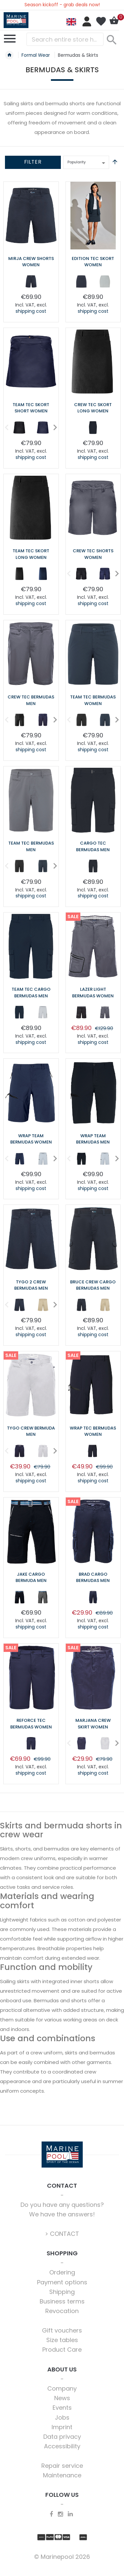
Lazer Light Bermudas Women (93, 992)
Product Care (62, 2349)
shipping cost (31, 311)
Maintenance (62, 2475)
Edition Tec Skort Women (93, 261)
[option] (31, 281)
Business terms (62, 2301)
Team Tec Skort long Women (31, 554)
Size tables (62, 2340)
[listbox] (31, 283)
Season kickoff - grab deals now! (62, 4)
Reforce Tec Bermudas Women (31, 1723)
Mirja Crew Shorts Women (31, 261)
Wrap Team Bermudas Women (31, 1139)
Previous (4, 427)
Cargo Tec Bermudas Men (93, 846)
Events (62, 2407)
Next (52, 427)
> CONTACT (62, 2234)
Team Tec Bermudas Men (31, 846)
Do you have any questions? (62, 2205)
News (62, 2398)
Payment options (62, 2282)
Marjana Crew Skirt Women (93, 1723)
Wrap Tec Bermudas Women (93, 1431)
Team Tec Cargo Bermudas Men (31, 992)
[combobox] (64, 39)
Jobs (62, 2417)
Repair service (62, 2466)
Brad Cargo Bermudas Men (93, 1577)
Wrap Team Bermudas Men (93, 1139)
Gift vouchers (62, 2330)
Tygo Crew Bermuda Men (31, 1431)
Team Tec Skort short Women (31, 408)
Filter (33, 162)
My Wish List (101, 21)
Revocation (62, 2311)
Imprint (62, 2427)
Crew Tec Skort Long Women (93, 408)
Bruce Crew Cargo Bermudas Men (93, 1285)
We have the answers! (62, 2214)
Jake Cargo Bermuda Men (31, 1577)
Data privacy (62, 2436)
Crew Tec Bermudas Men (31, 700)
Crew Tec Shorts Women (93, 554)
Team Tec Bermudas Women (93, 700)
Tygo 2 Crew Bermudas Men (31, 1285)
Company (62, 2388)
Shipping (62, 2292)
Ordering (62, 2272)
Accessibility (62, 2446)
